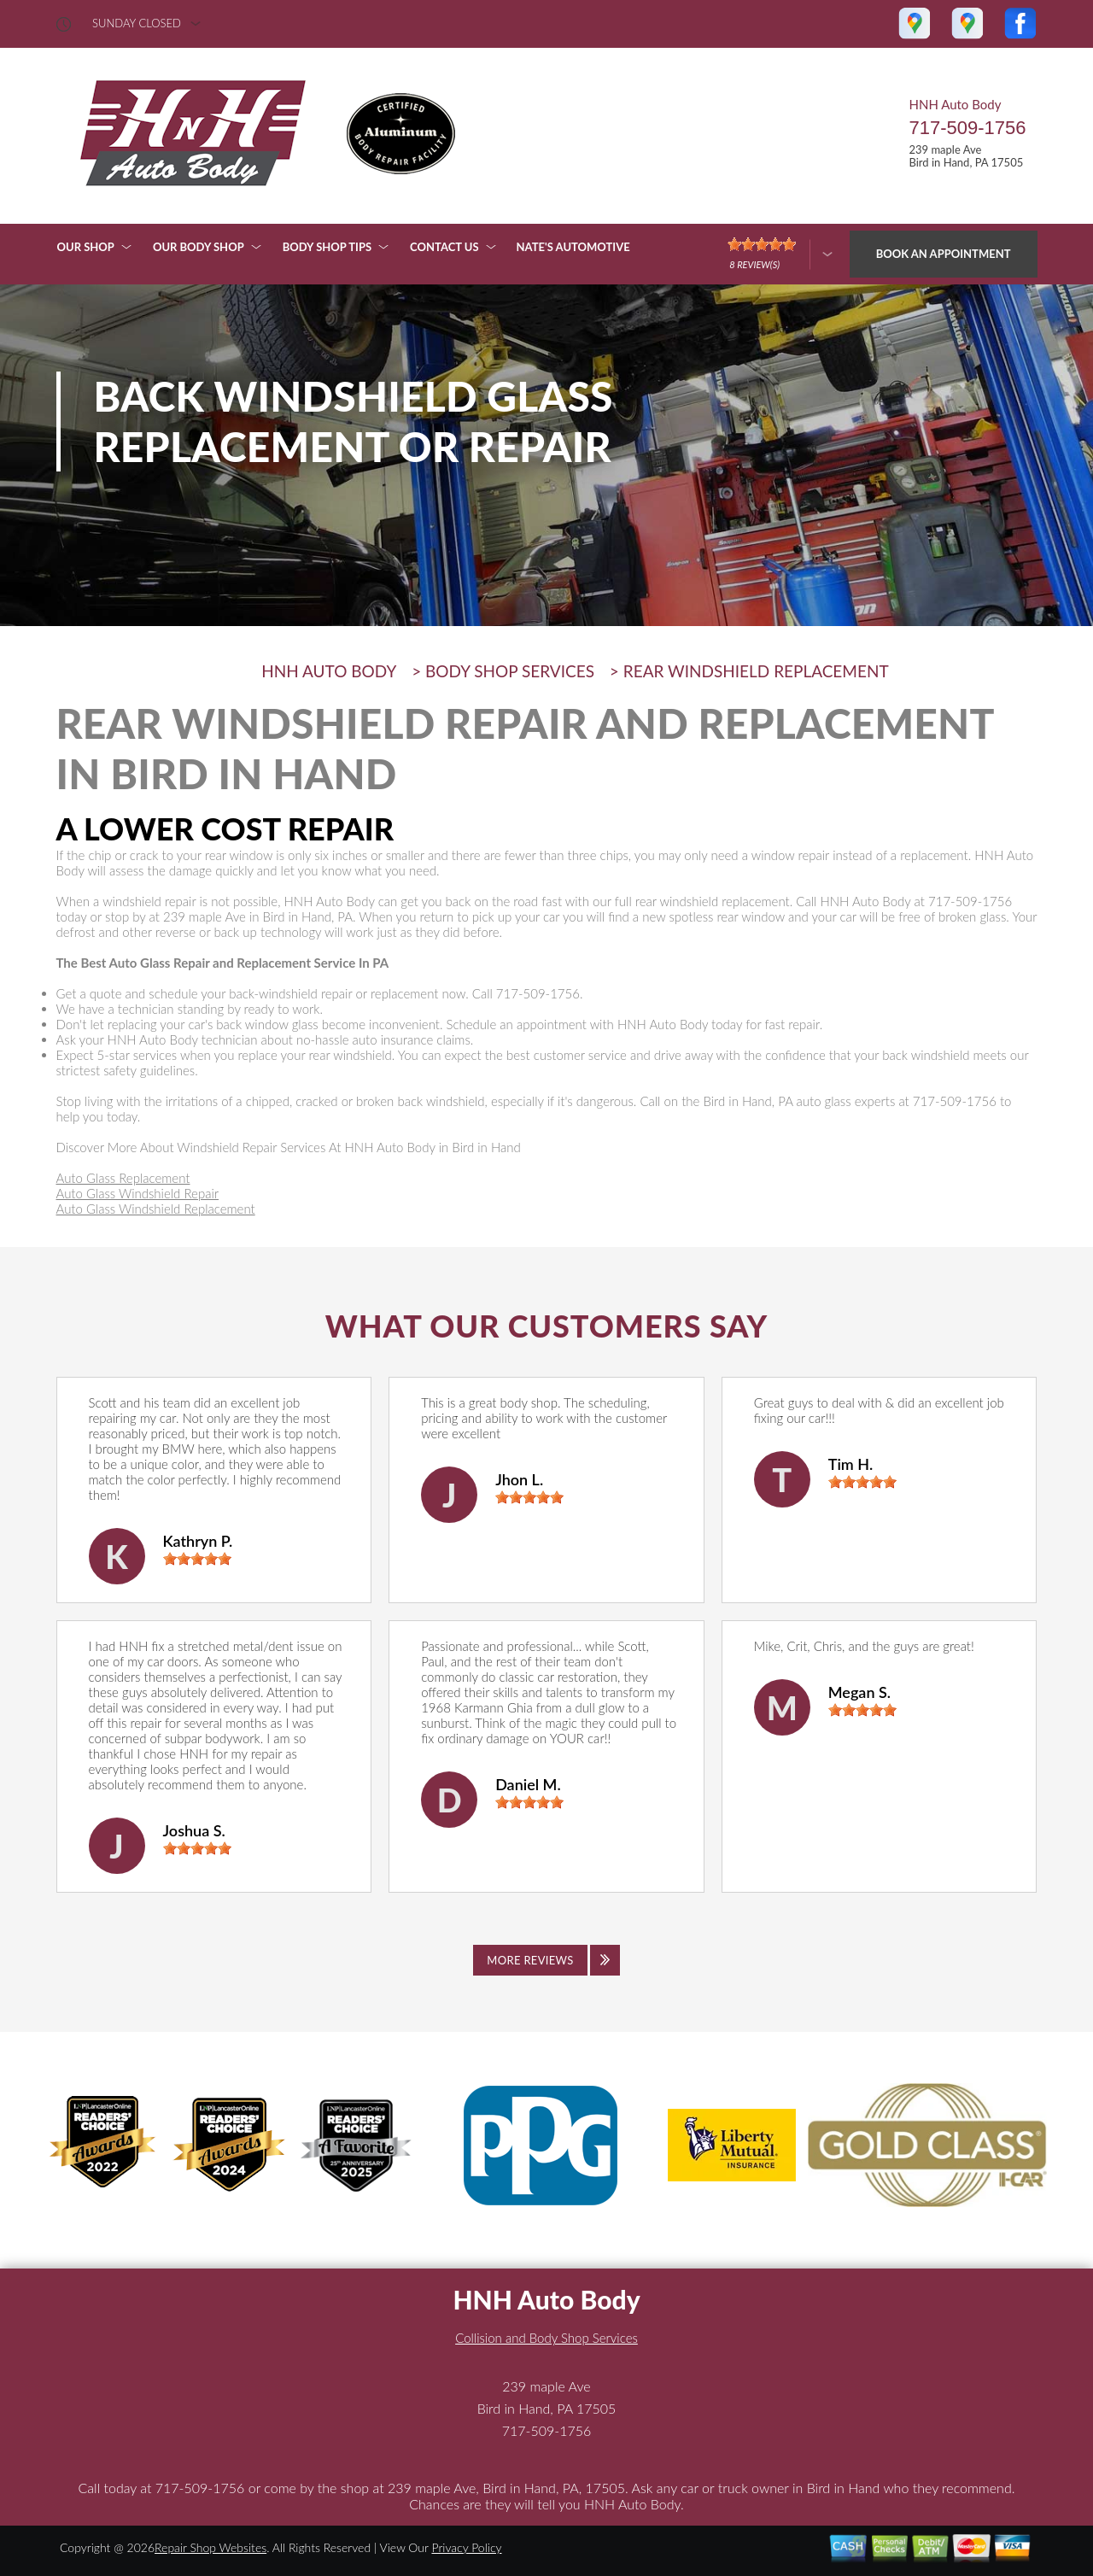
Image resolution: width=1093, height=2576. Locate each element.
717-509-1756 (967, 127)
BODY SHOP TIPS (327, 247)
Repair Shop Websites (210, 2547)
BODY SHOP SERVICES (509, 671)
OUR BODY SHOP (198, 247)
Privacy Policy (466, 2547)
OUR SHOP (85, 247)
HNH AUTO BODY (328, 671)
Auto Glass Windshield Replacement (155, 1208)
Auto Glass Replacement (123, 1178)
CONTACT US (444, 247)
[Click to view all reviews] (546, 1960)
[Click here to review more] (780, 254)
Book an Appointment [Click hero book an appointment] (943, 254)
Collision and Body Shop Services (546, 2337)
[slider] (197, 1559)
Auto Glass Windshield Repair (137, 1193)
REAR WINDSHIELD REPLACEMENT (756, 671)
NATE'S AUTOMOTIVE (573, 247)
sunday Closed (136, 23)
